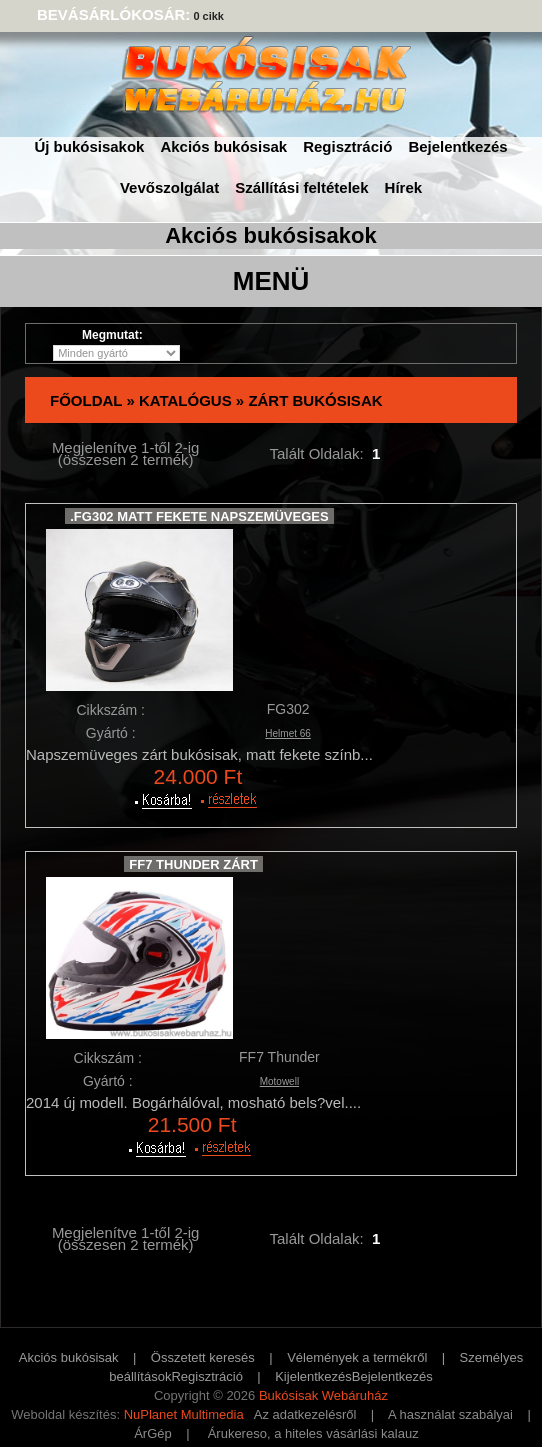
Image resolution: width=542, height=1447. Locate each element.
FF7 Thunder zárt (193, 864)
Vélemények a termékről (357, 1357)
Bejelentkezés (457, 146)
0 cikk (208, 16)
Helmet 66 (288, 733)
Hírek (404, 187)
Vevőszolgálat (169, 187)
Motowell (279, 1081)
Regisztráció (347, 146)
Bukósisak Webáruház (323, 1395)
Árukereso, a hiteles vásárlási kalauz (313, 1433)
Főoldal (86, 400)
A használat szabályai (450, 1414)
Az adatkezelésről (305, 1414)
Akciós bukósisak (223, 146)
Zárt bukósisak (315, 400)
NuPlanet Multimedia (184, 1414)
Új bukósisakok (89, 146)
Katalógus (185, 400)
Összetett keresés (203, 1357)
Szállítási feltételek (301, 187)
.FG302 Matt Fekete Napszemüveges (199, 516)
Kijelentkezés (313, 1376)
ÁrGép (153, 1433)
